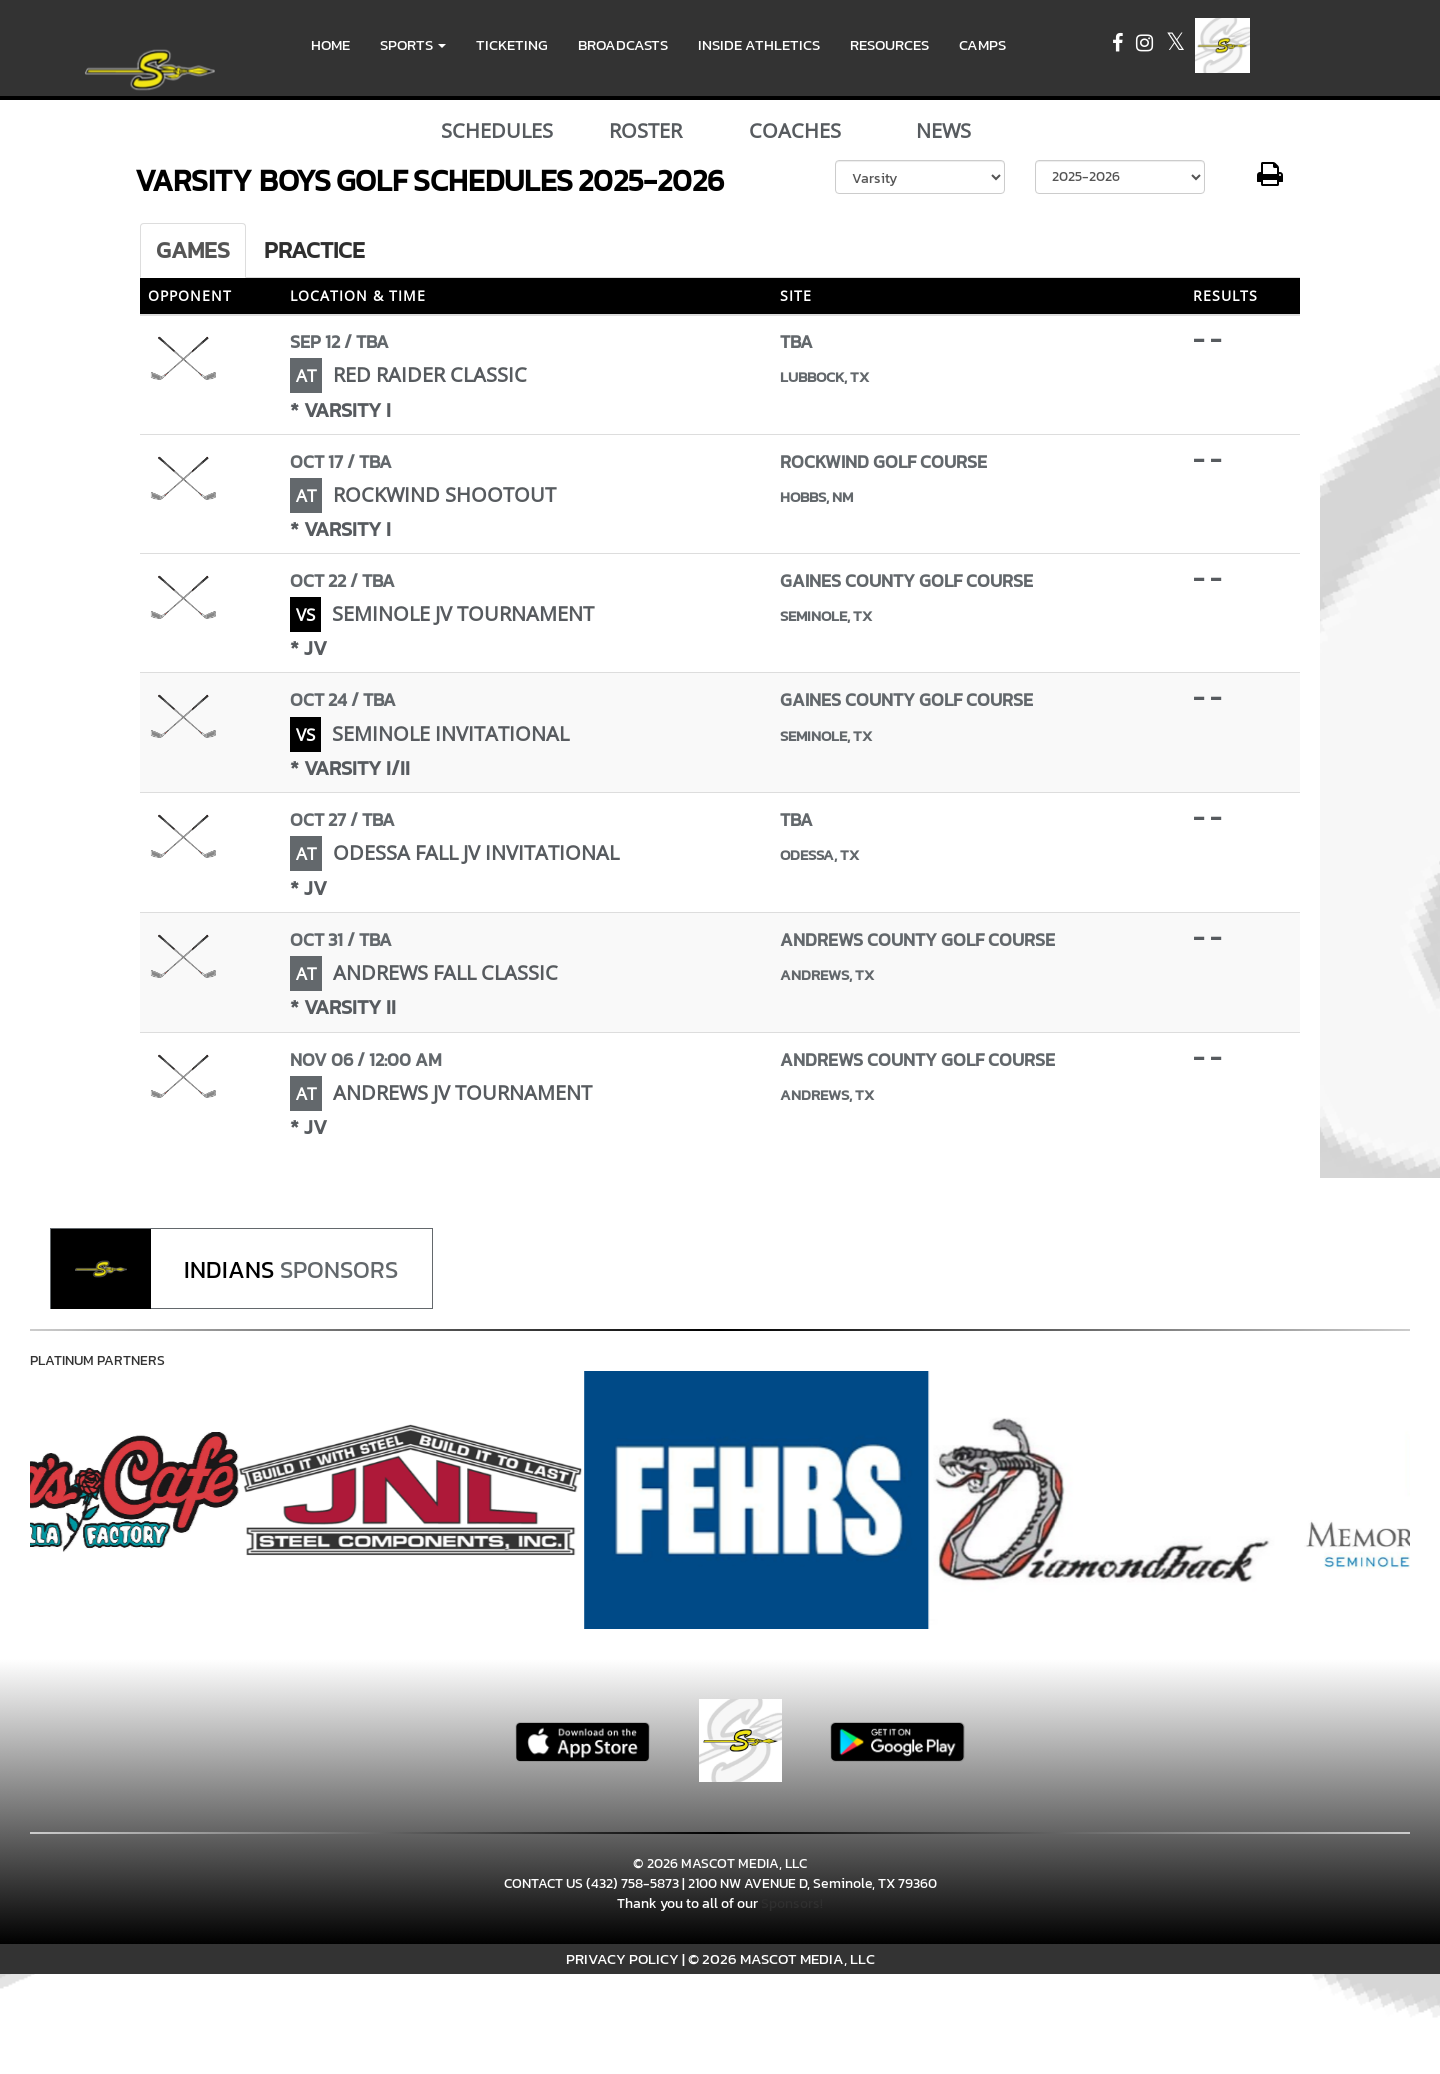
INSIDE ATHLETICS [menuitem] (759, 44)
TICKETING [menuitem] (512, 44)
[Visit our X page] (1175, 45)
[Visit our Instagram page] (1146, 45)
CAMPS (982, 44)
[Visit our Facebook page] (1119, 45)
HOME (330, 44)
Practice (314, 250)
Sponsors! (792, 1903)
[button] (413, 45)
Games (193, 250)
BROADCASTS (623, 44)
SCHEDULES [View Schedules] (497, 131)
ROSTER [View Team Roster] (645, 131)
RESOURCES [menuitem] (889, 44)
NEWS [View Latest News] (943, 131)
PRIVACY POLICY (622, 1958)
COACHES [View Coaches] (795, 131)
